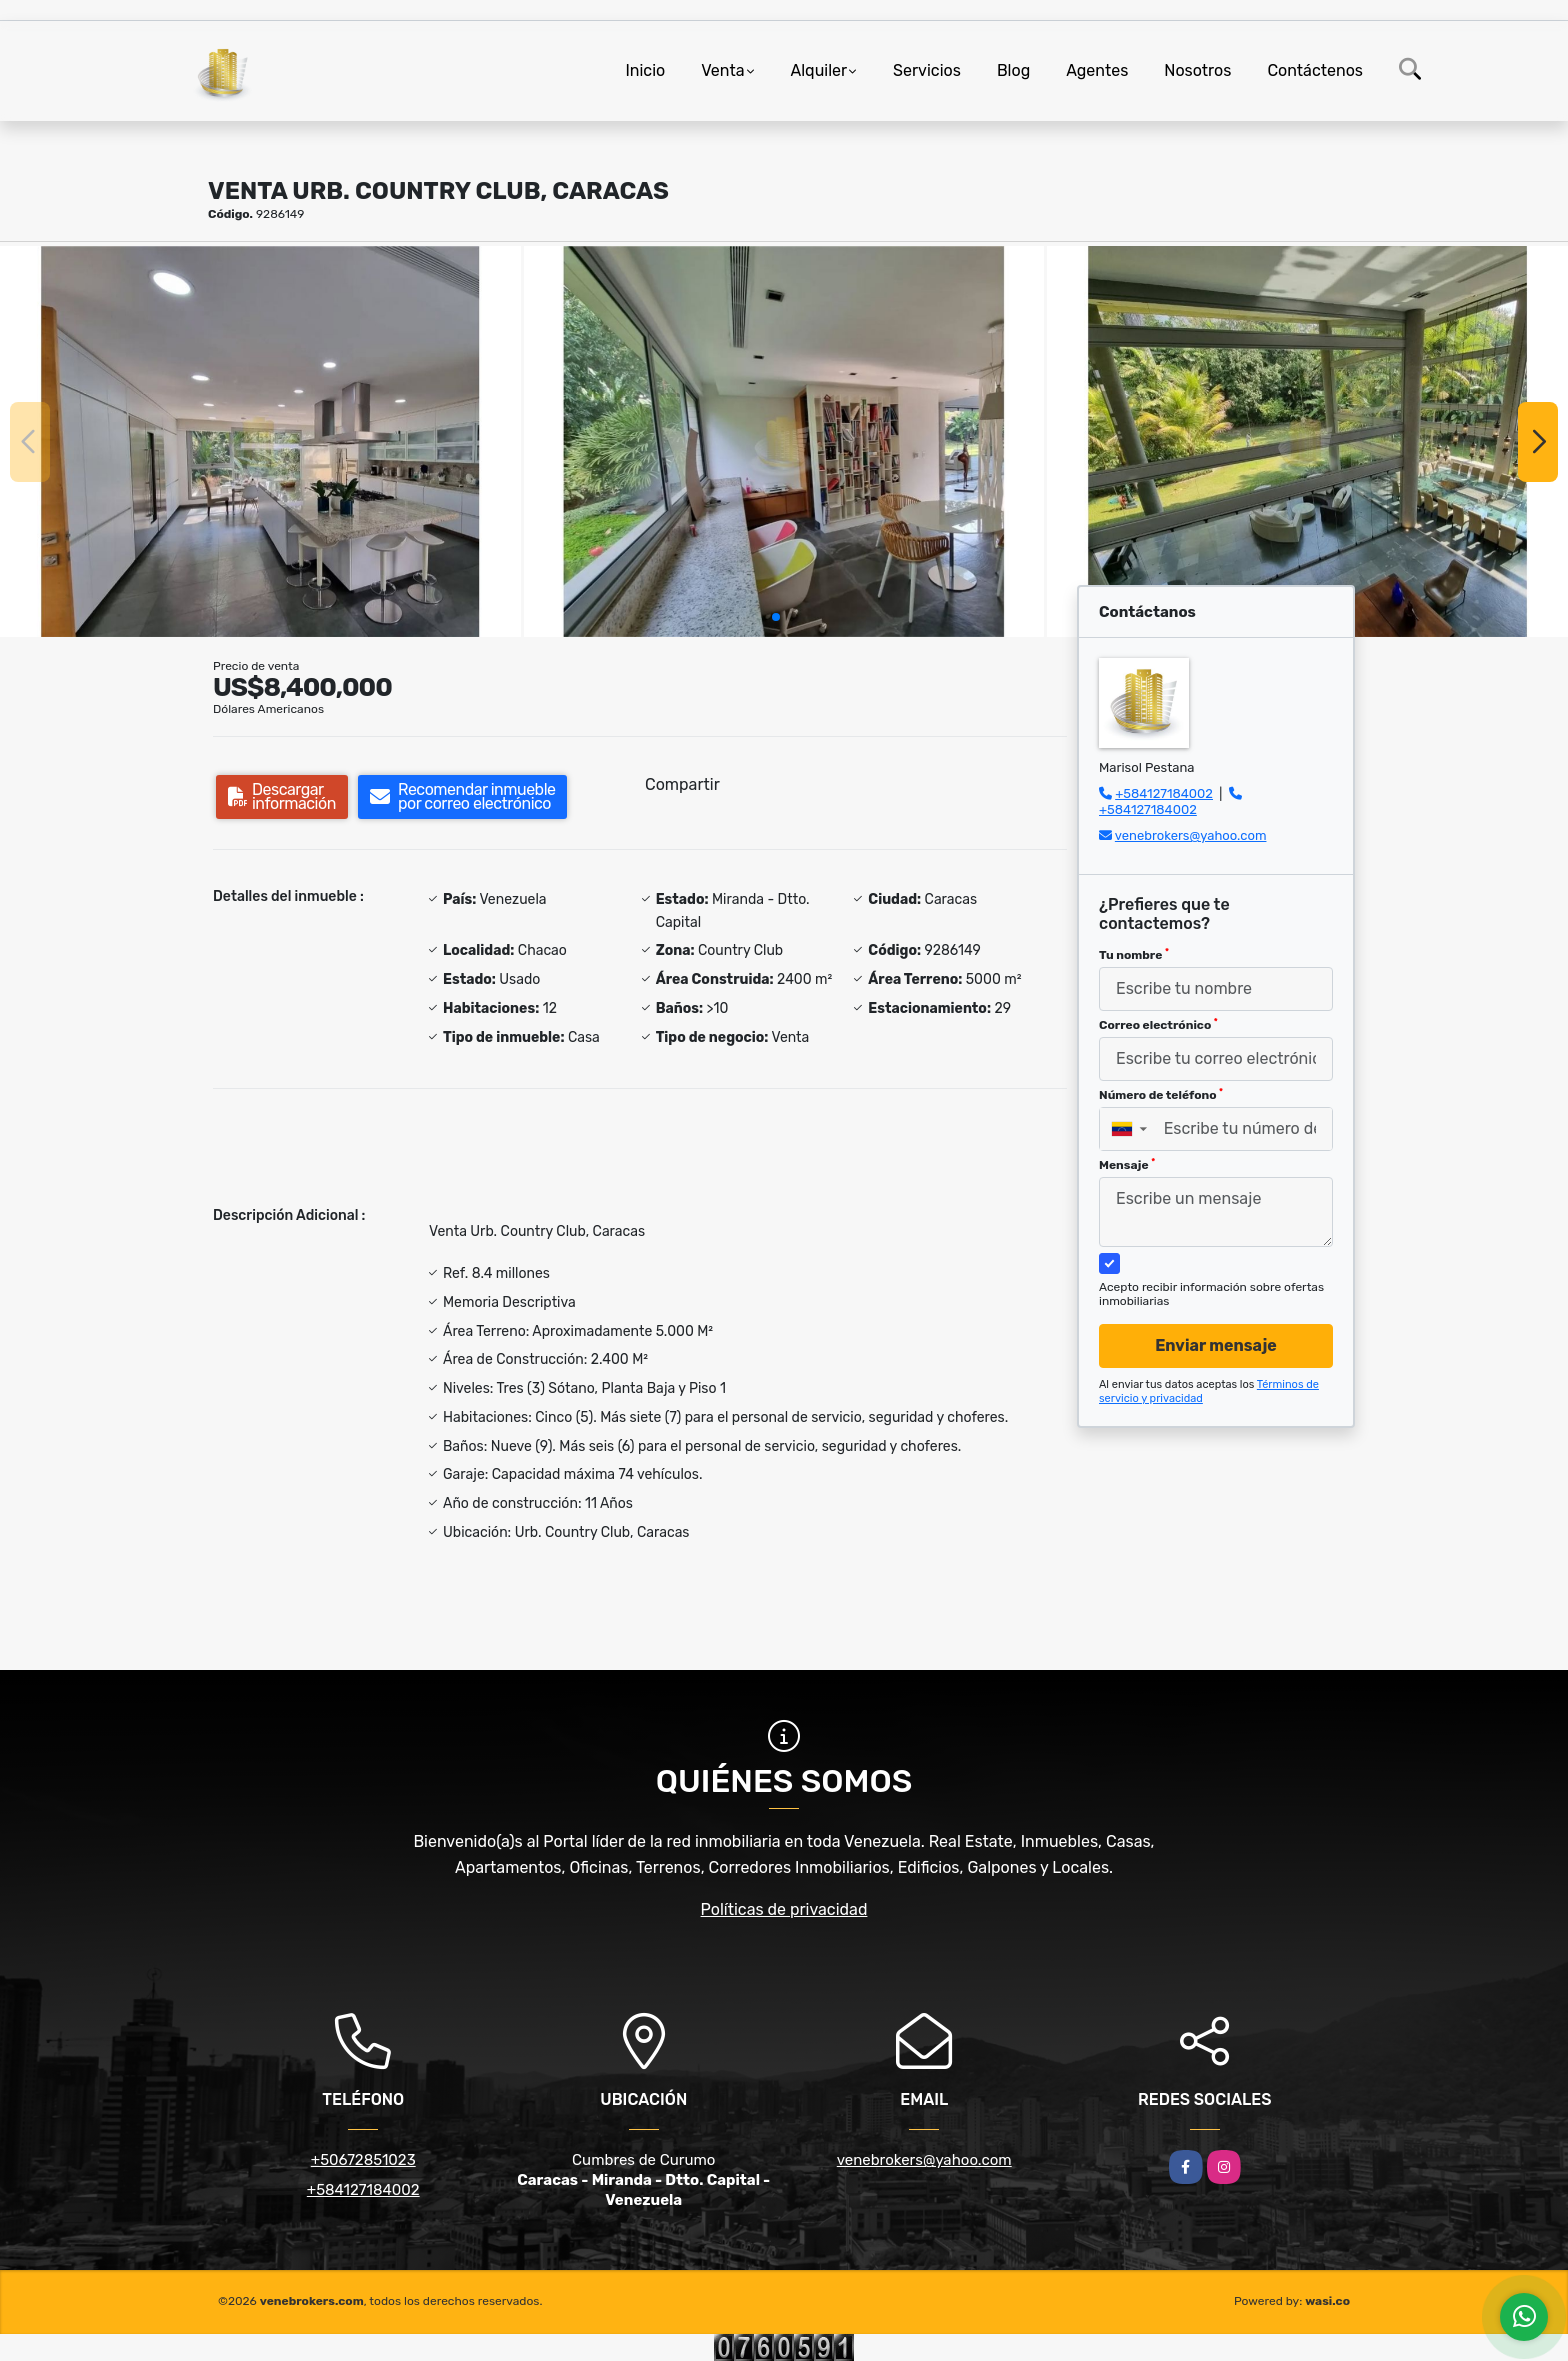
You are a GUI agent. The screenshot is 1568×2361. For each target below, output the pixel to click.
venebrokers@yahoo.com (1191, 835)
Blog (1013, 70)
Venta (722, 70)
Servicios (927, 70)
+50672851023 (363, 2160)
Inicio (645, 70)
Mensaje (1127, 1165)
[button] (776, 617)
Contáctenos (1315, 70)
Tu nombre (1134, 955)
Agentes (1097, 70)
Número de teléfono (1161, 1095)
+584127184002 (1164, 793)
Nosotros (1197, 70)
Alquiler (819, 70)
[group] (260, 441)
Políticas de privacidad (784, 1909)
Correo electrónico (1158, 1025)
